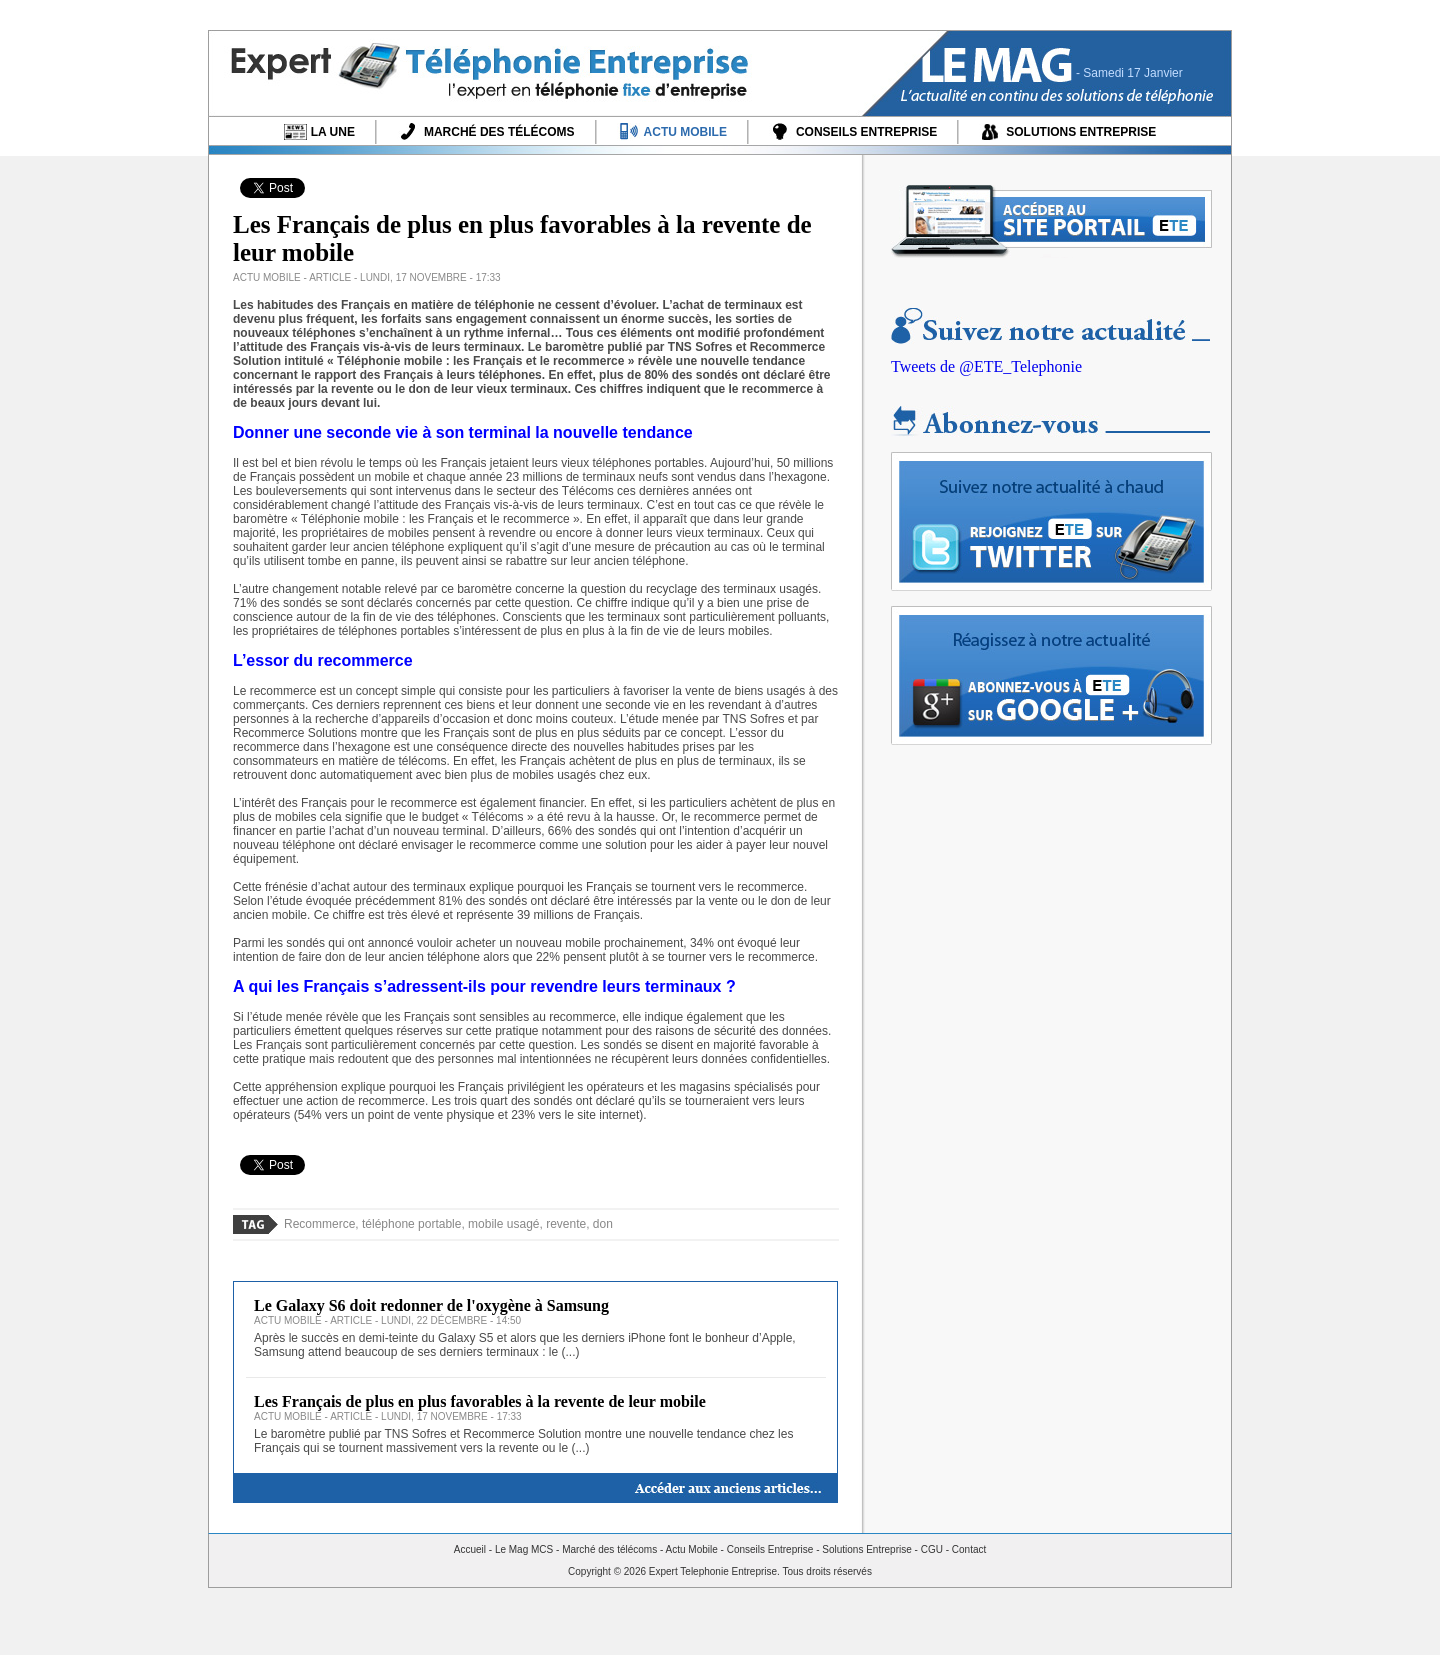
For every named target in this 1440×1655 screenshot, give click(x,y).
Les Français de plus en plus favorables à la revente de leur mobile (480, 1401)
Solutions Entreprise (867, 1549)
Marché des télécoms (609, 1549)
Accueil (470, 1549)
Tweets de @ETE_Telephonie (986, 366)
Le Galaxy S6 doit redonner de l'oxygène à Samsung (431, 1305)
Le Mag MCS (524, 1549)
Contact (969, 1549)
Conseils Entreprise (770, 1549)
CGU (932, 1549)
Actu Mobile (692, 1549)
